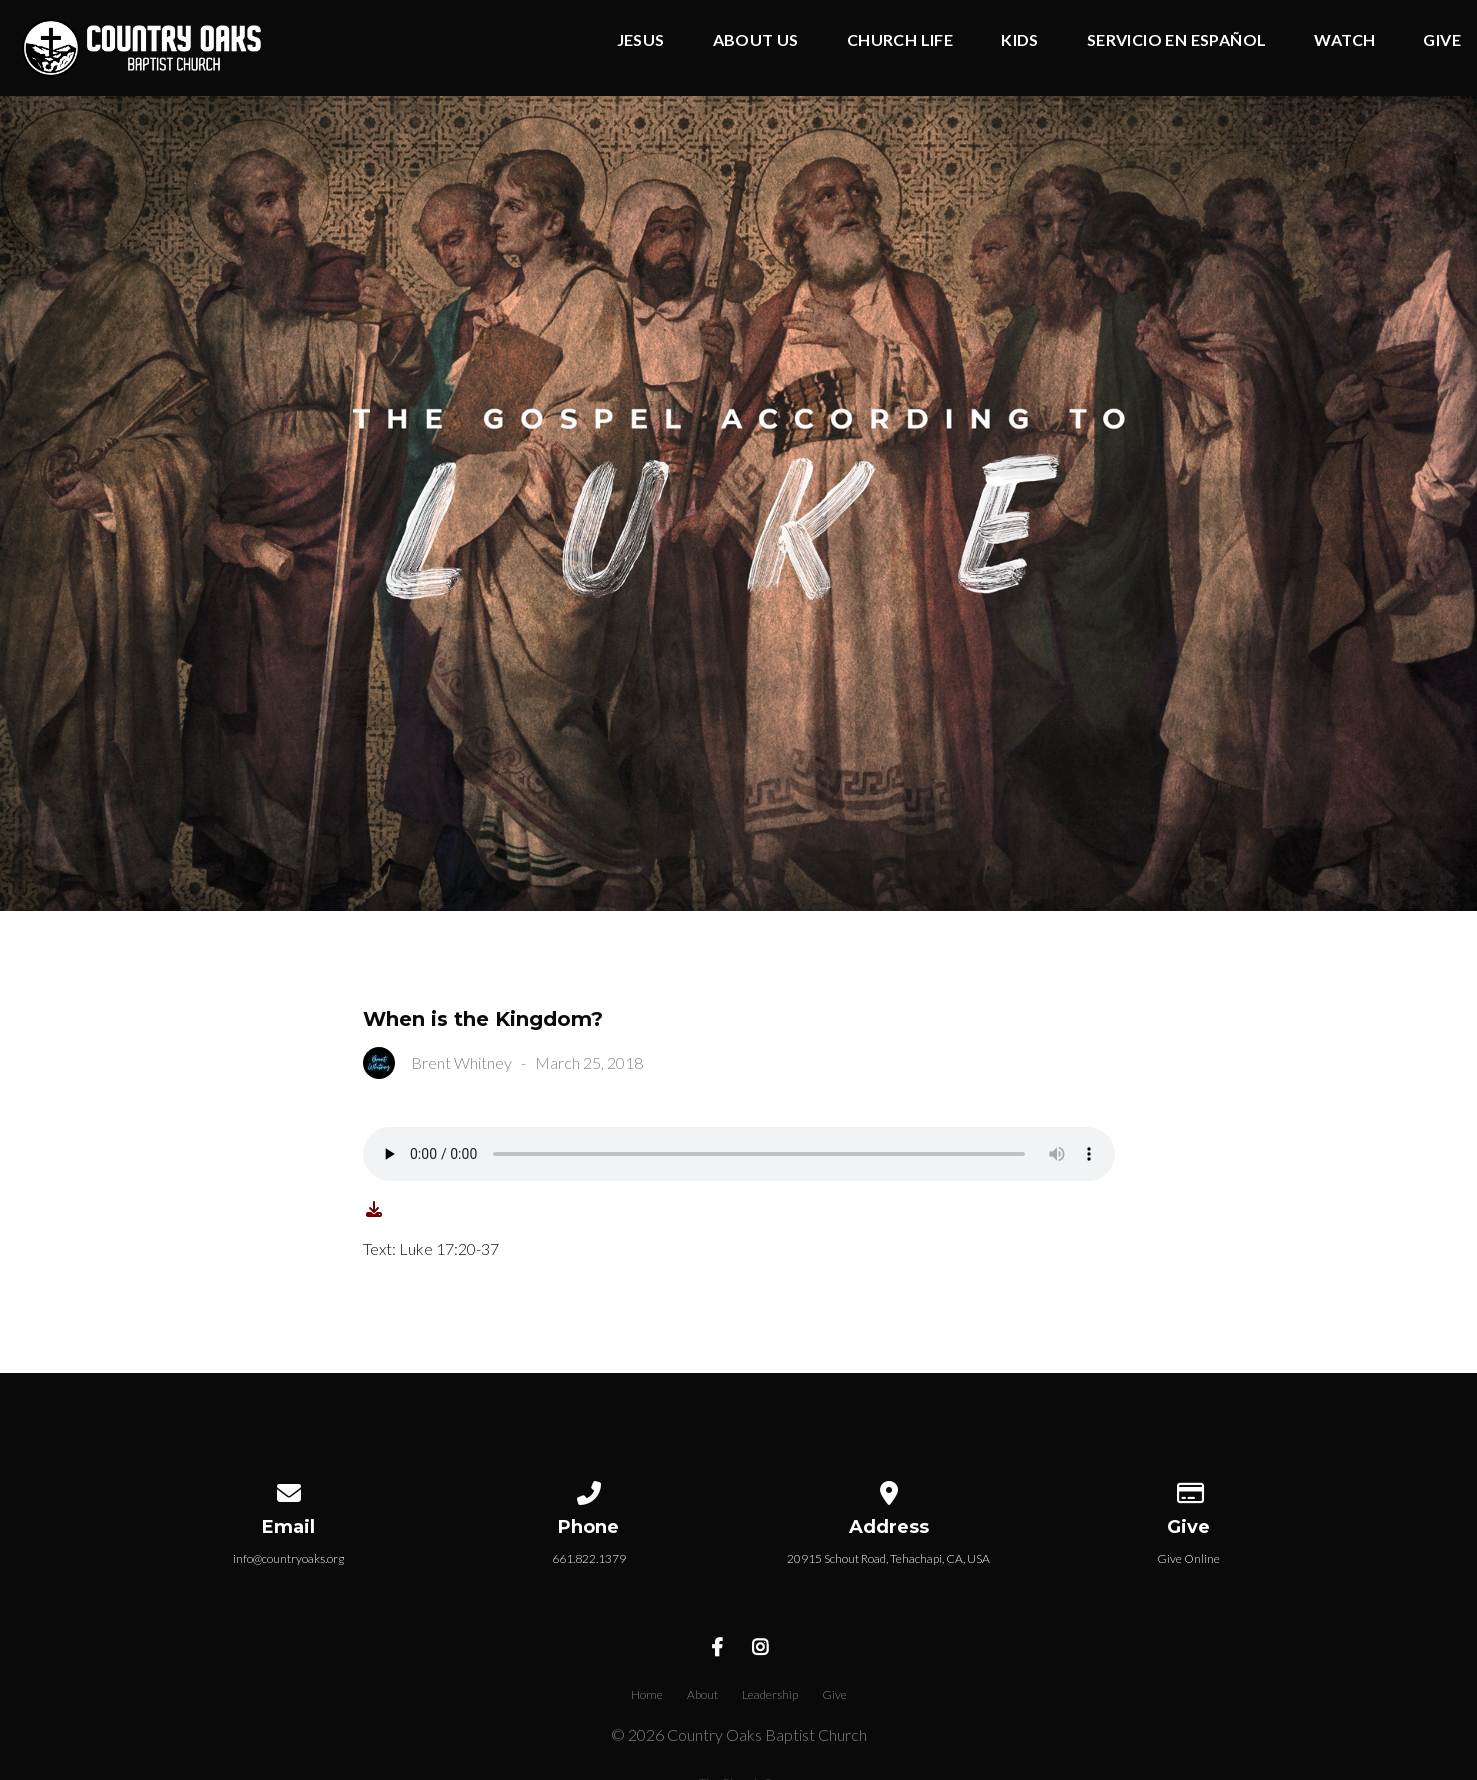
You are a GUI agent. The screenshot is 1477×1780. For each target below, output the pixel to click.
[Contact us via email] (289, 1489)
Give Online (1188, 1558)
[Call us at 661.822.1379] (589, 1489)
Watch (1344, 40)
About (702, 1694)
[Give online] (1189, 1489)
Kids (1020, 40)
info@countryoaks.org (288, 1558)
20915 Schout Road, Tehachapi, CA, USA (888, 1558)
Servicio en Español (1177, 40)
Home (647, 1694)
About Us (756, 40)
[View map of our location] (889, 1489)
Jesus (641, 40)
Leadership (770, 1694)
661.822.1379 (589, 1558)
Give (1442, 40)
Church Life (900, 40)
